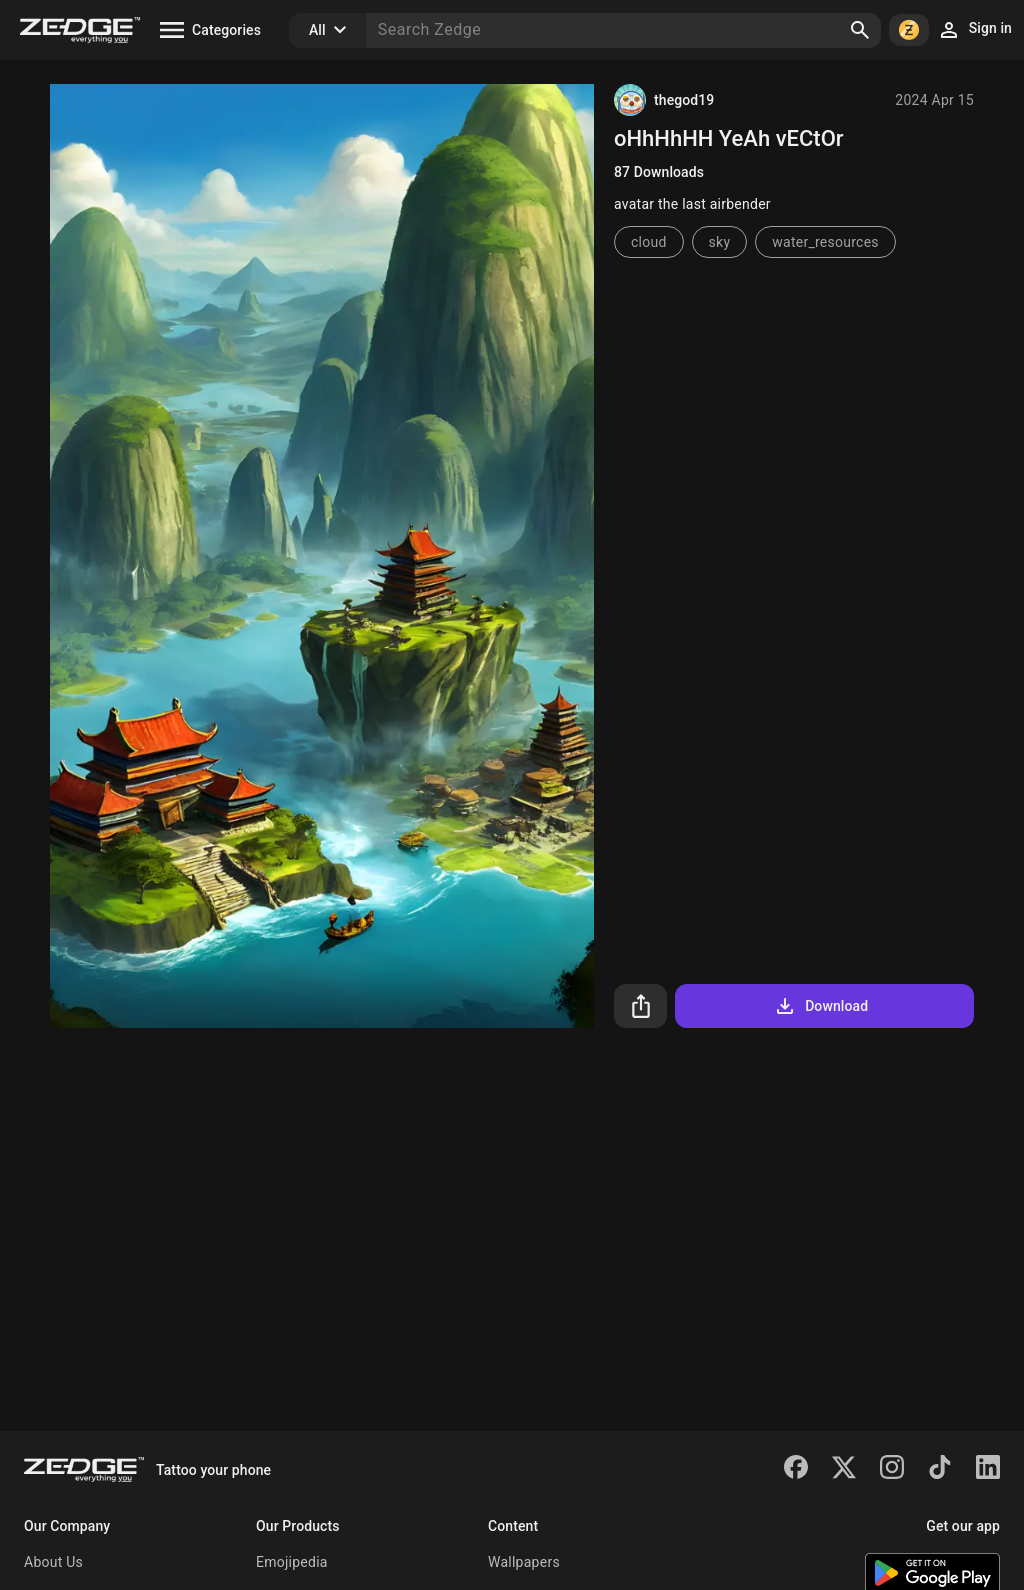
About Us (53, 1562)
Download (820, 1006)
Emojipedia (292, 1562)
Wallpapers (524, 1562)
